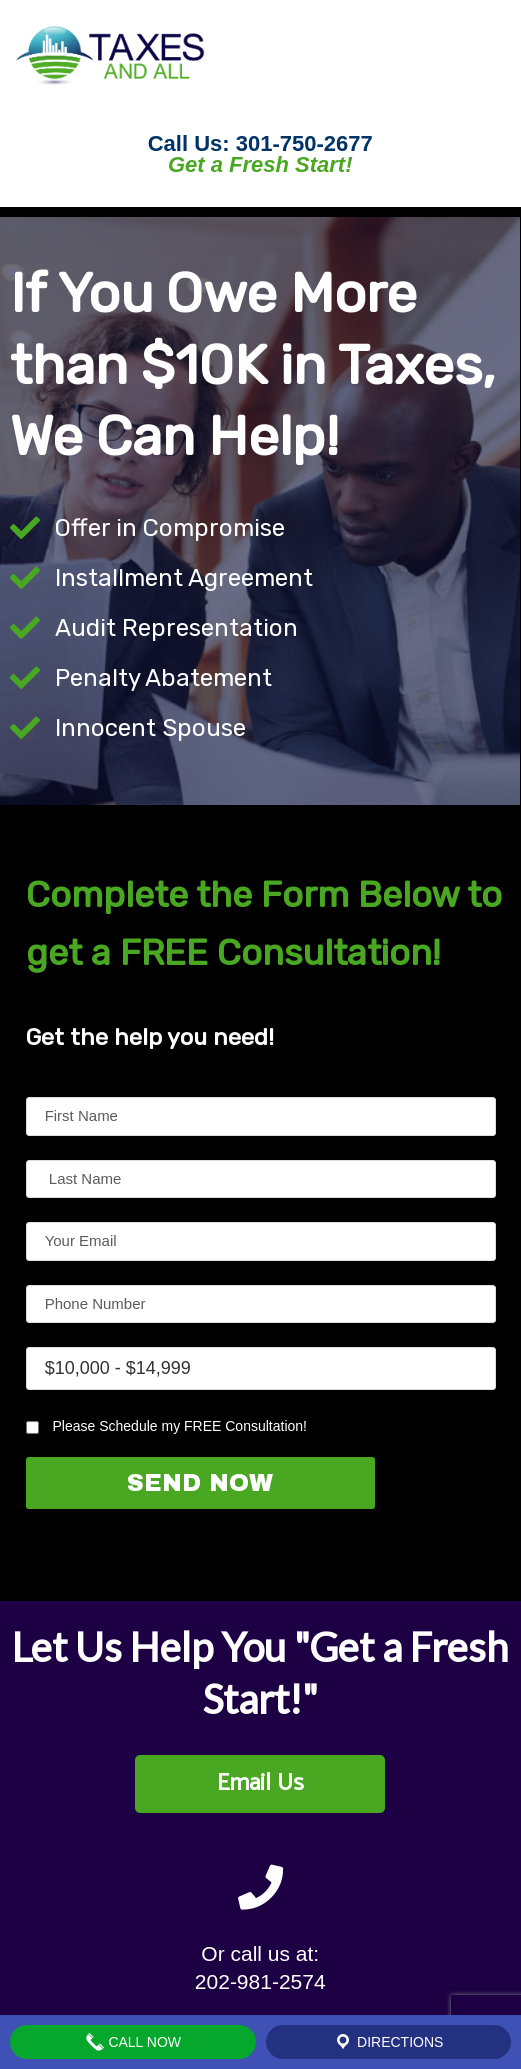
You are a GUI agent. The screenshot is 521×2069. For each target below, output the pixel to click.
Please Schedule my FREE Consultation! (166, 1426)
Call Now (133, 2042)
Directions (388, 2042)
